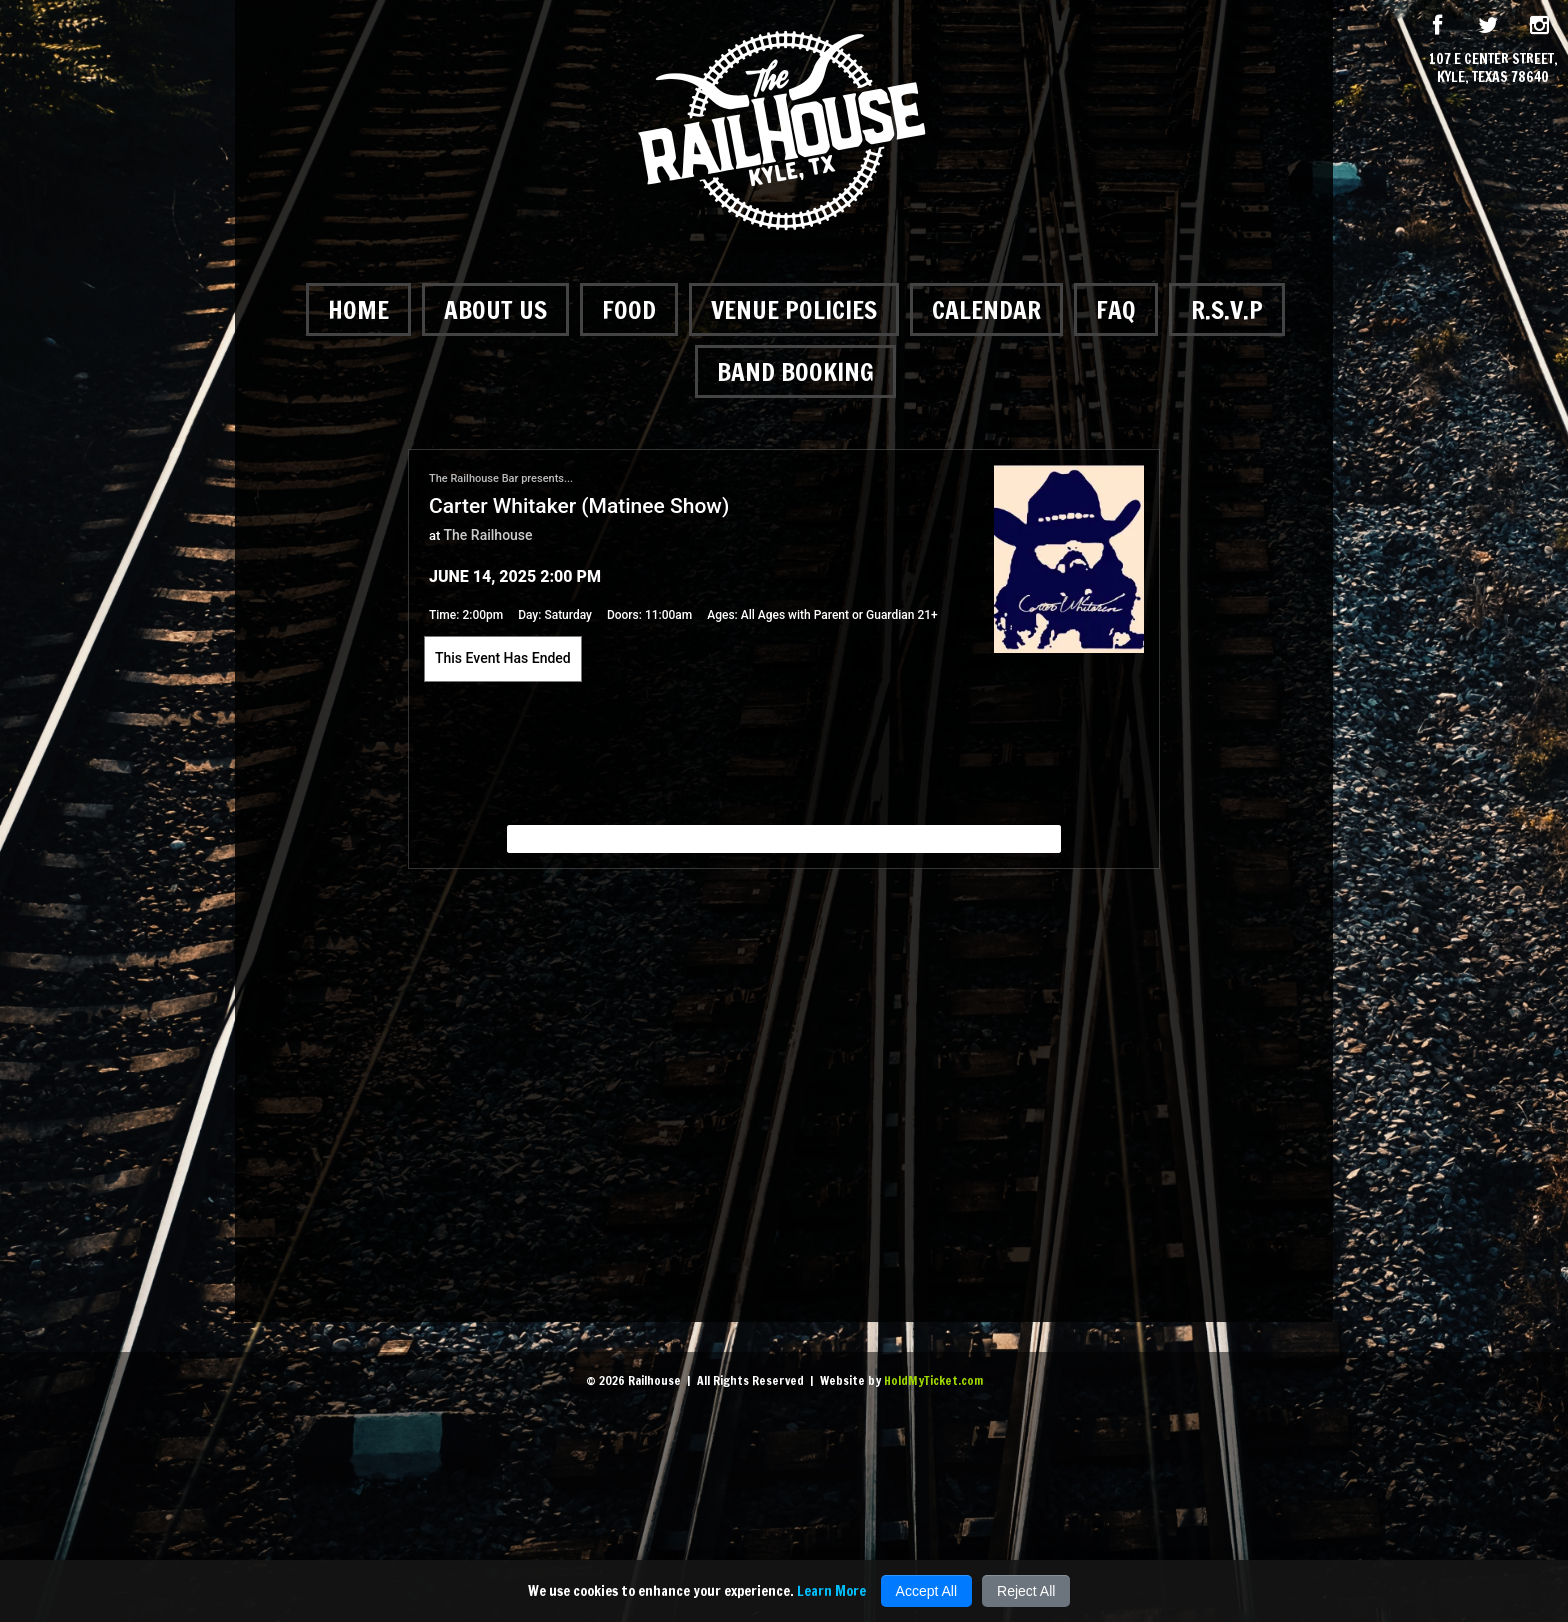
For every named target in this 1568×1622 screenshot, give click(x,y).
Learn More (831, 1591)
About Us (495, 309)
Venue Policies (794, 309)
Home (358, 309)
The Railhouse (488, 535)
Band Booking (795, 371)
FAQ (1116, 309)
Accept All (926, 1591)
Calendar (986, 309)
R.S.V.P (1227, 309)
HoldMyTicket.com (933, 1380)
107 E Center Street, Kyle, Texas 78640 (1493, 68)
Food (629, 309)
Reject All (1026, 1591)
